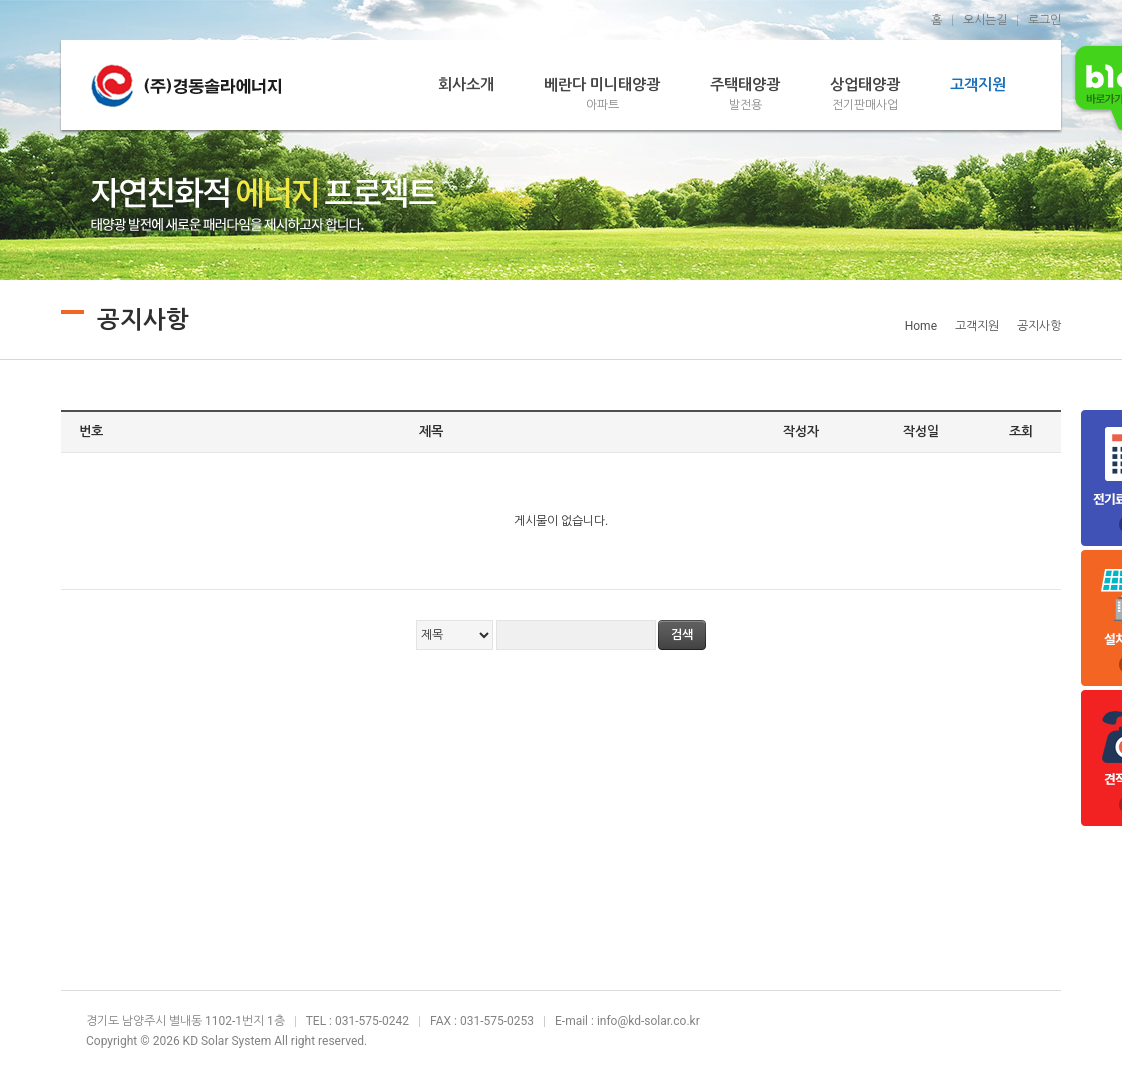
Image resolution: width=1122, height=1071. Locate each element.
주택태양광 (745, 95)
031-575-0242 (372, 1021)
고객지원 (978, 85)
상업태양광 (865, 95)
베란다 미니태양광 (602, 95)
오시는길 (985, 20)
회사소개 (466, 85)
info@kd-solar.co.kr (648, 1021)
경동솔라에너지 (186, 85)
